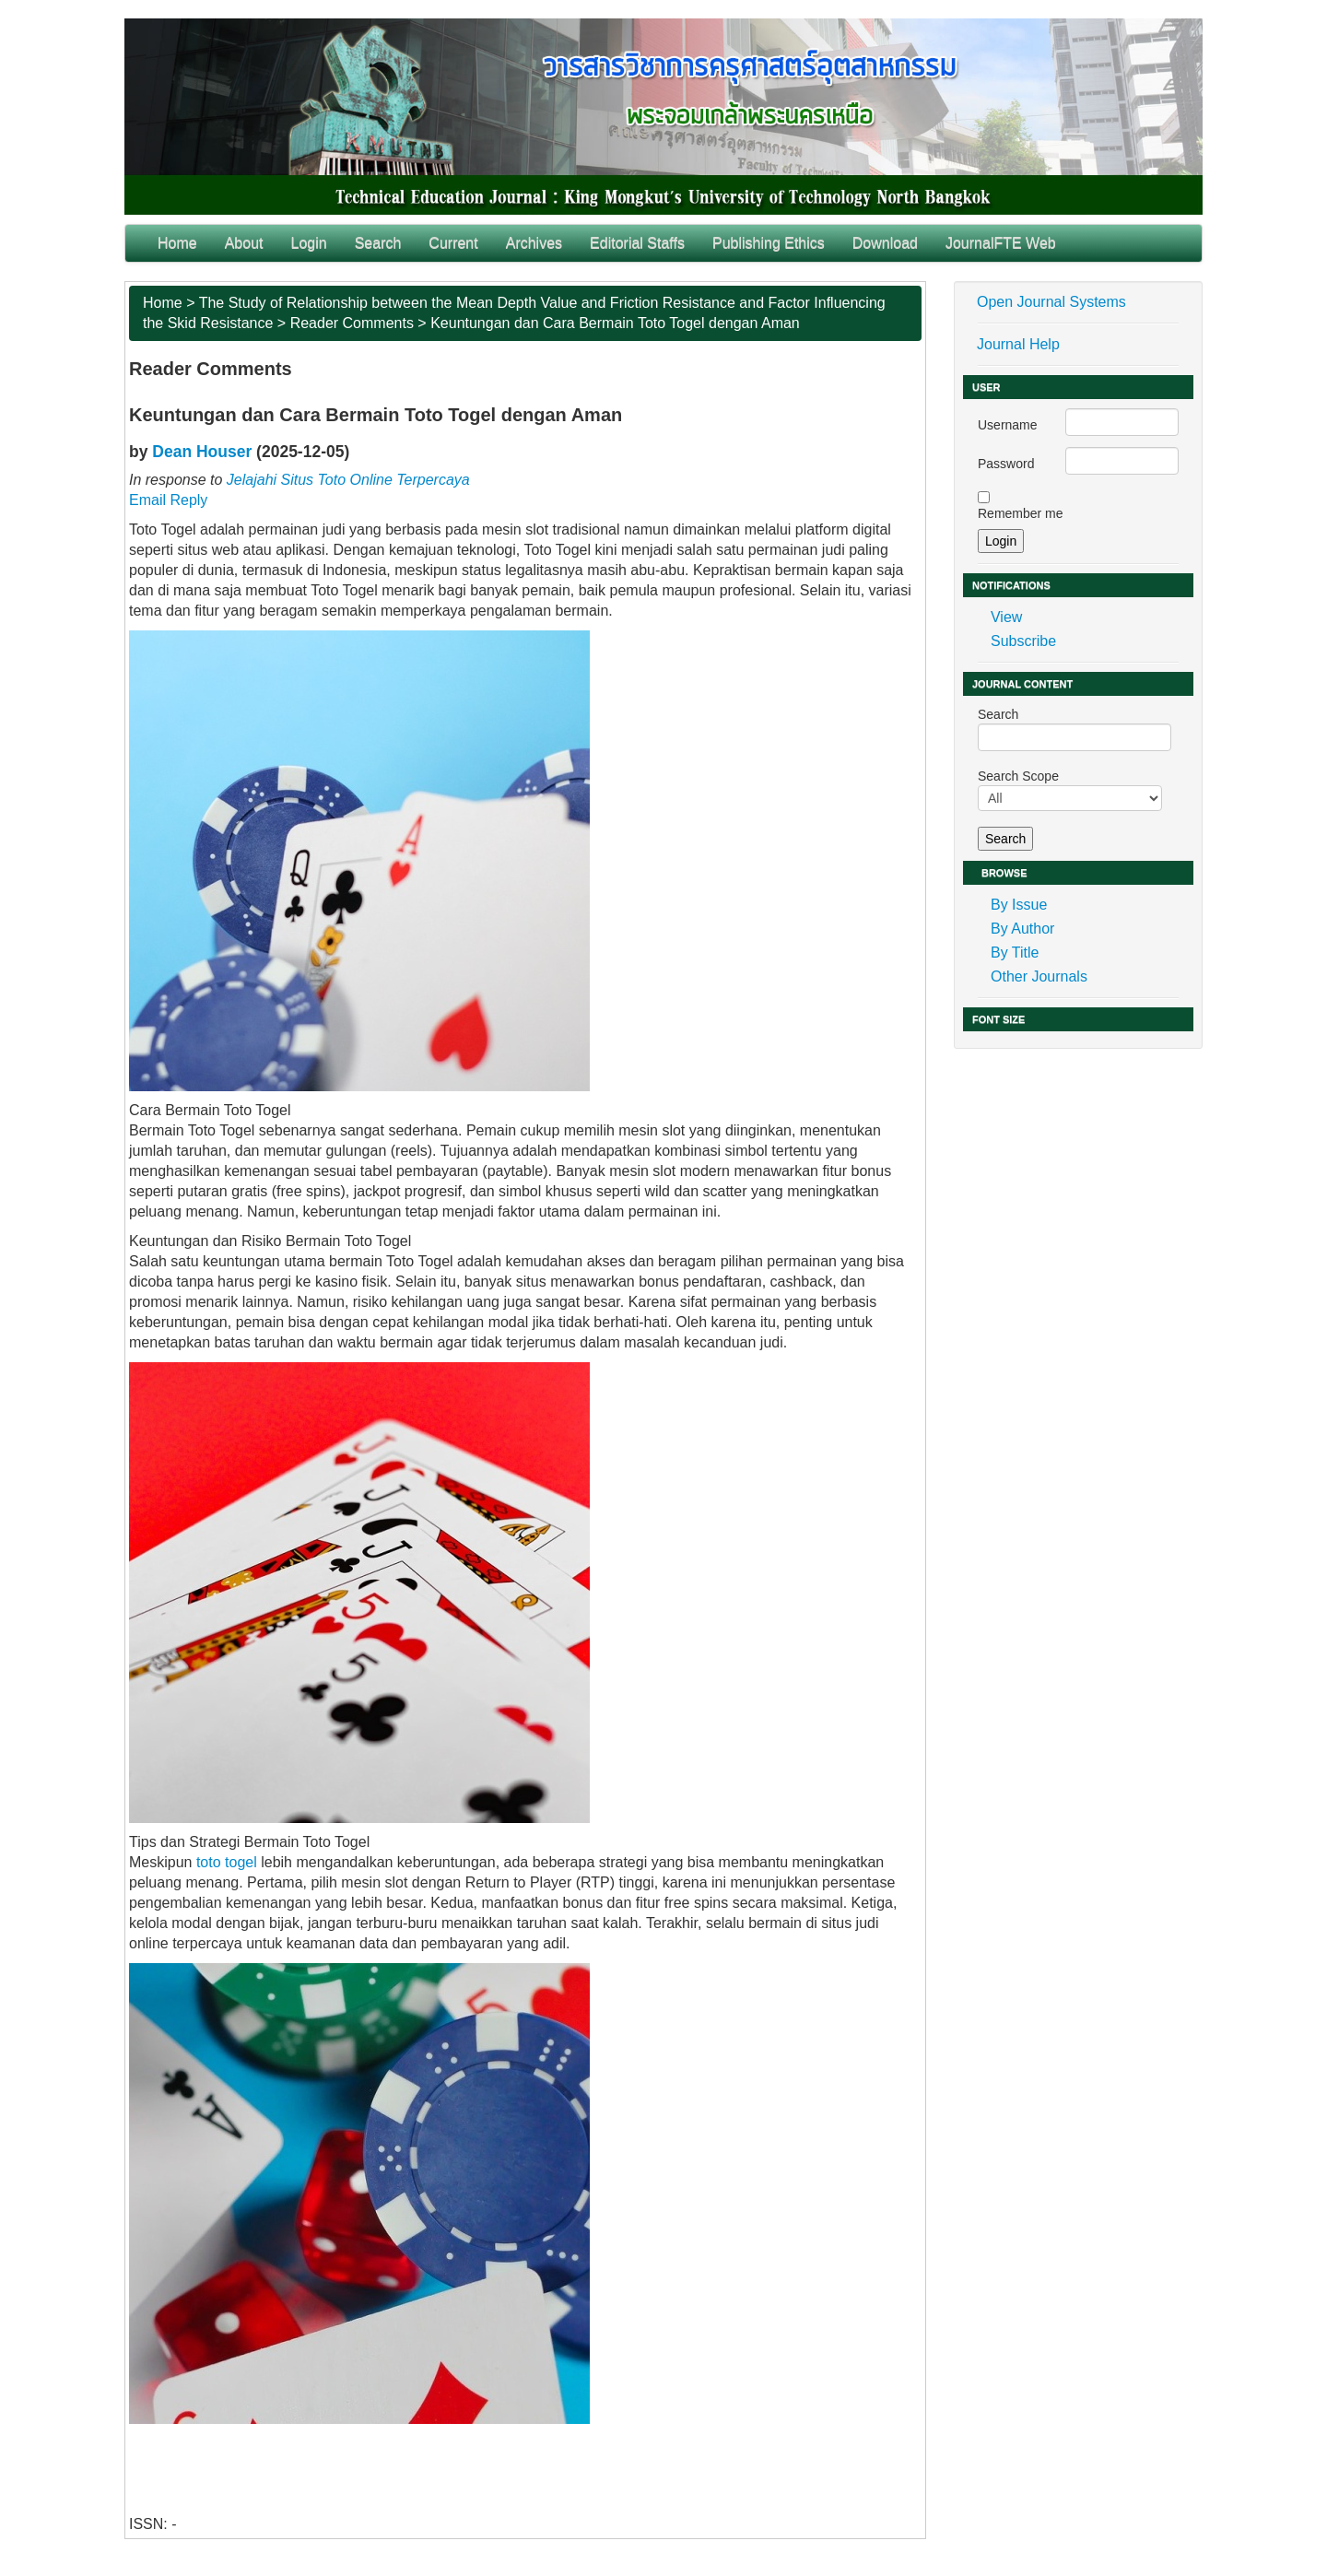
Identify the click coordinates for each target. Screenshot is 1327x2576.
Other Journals (1039, 976)
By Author (1022, 928)
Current (453, 243)
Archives (534, 243)
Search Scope (1070, 790)
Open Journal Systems (1051, 302)
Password (1006, 463)
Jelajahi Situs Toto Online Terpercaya (348, 480)
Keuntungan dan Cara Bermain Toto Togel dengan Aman (615, 323)
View (1006, 617)
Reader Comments (352, 323)
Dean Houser (202, 451)
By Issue (1019, 904)
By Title (1015, 952)
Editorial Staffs (637, 243)
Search (378, 243)
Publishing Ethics (768, 243)
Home (177, 243)
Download (885, 243)
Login (309, 243)
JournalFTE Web (1000, 243)
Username (1008, 425)
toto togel (228, 1862)
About (244, 243)
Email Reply (168, 500)
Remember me (1020, 513)
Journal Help (1018, 344)
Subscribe (1023, 641)
